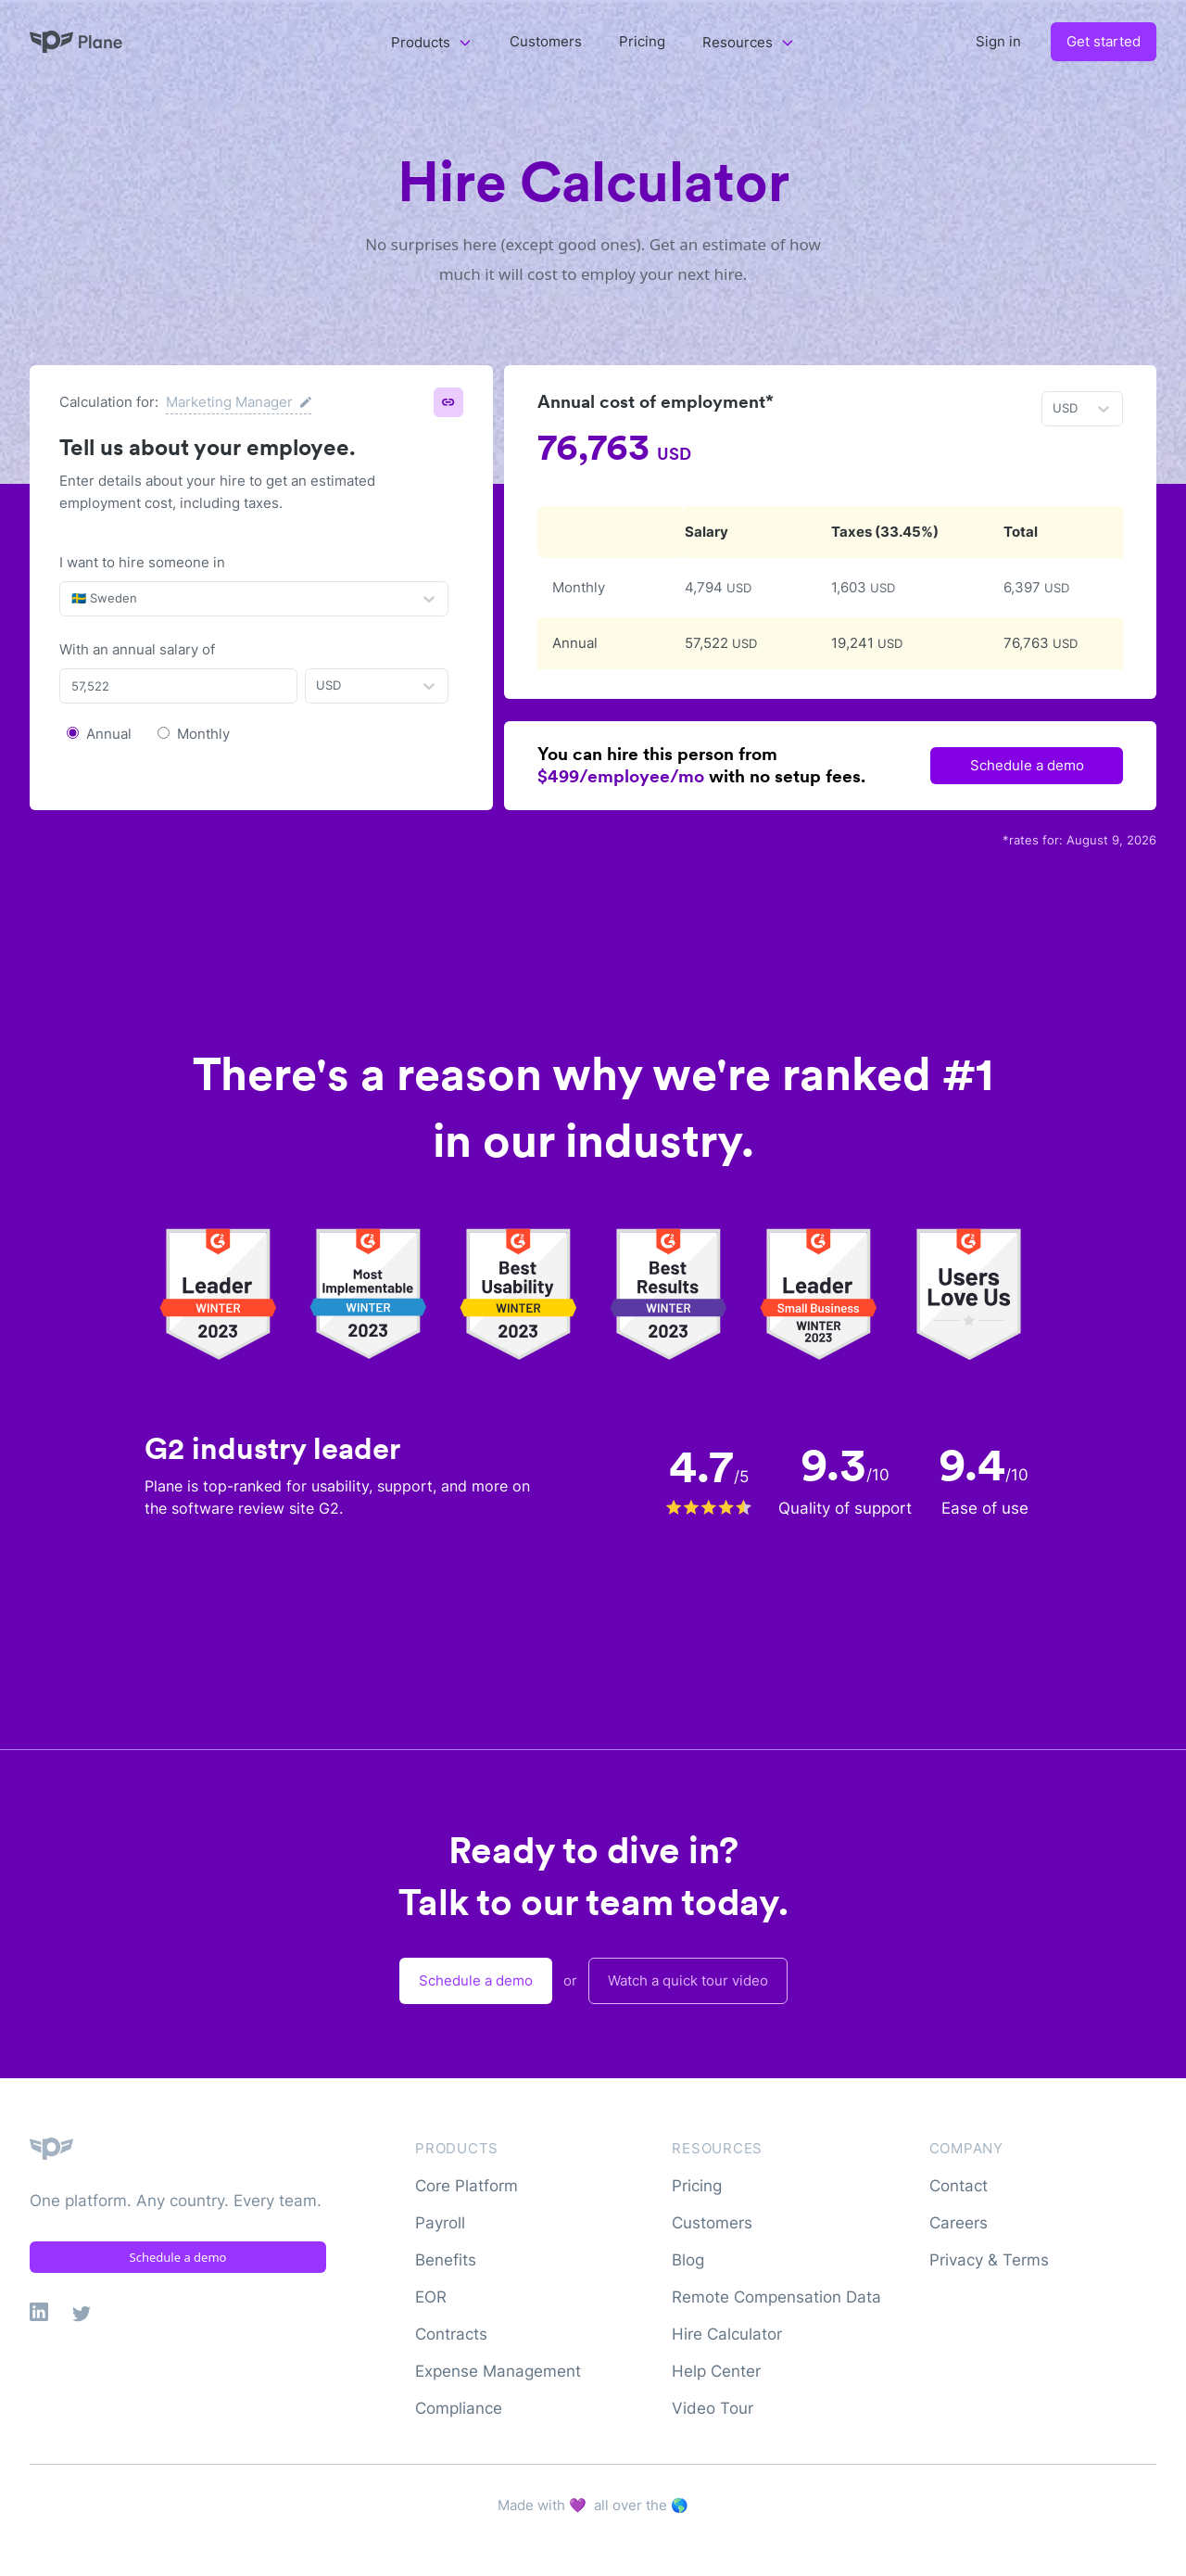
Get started (1103, 41)
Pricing (642, 41)
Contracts (451, 2334)
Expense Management (498, 2371)
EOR (431, 2297)
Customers (546, 41)
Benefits (445, 2260)
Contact (958, 2185)
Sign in (998, 41)
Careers (958, 2223)
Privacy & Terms (989, 2260)
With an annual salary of (137, 649)
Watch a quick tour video (688, 1980)
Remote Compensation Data (776, 2297)
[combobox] (73, 599)
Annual (109, 733)
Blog (688, 2260)
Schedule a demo (1027, 765)
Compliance (458, 2408)
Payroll (440, 2223)
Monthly (203, 733)
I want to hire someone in (142, 562)
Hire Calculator (727, 2334)
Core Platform (466, 2185)
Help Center (716, 2371)
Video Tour (712, 2408)
